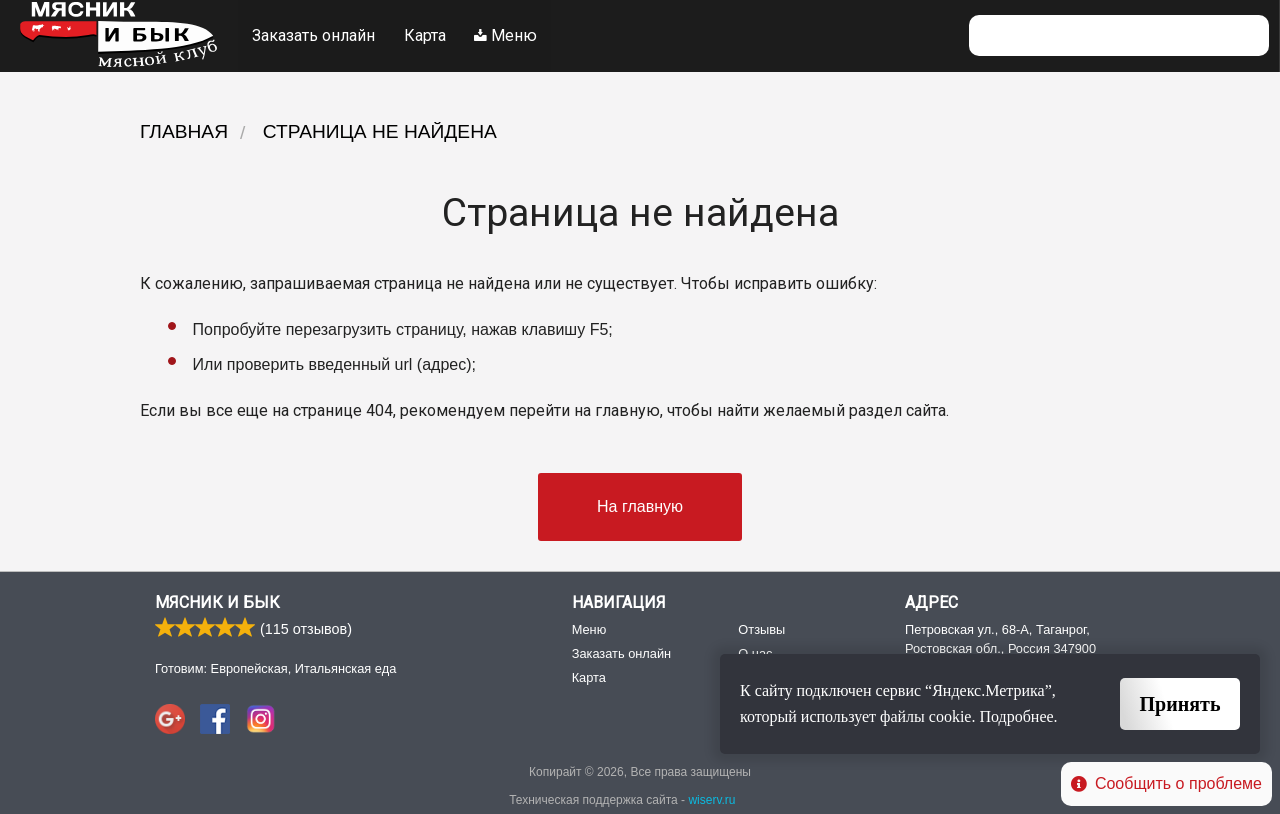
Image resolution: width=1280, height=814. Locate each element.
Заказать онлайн (313, 35)
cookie (950, 716)
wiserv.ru (711, 801)
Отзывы (761, 629)
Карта (425, 35)
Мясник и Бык (217, 603)
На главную (640, 506)
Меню (506, 35)
